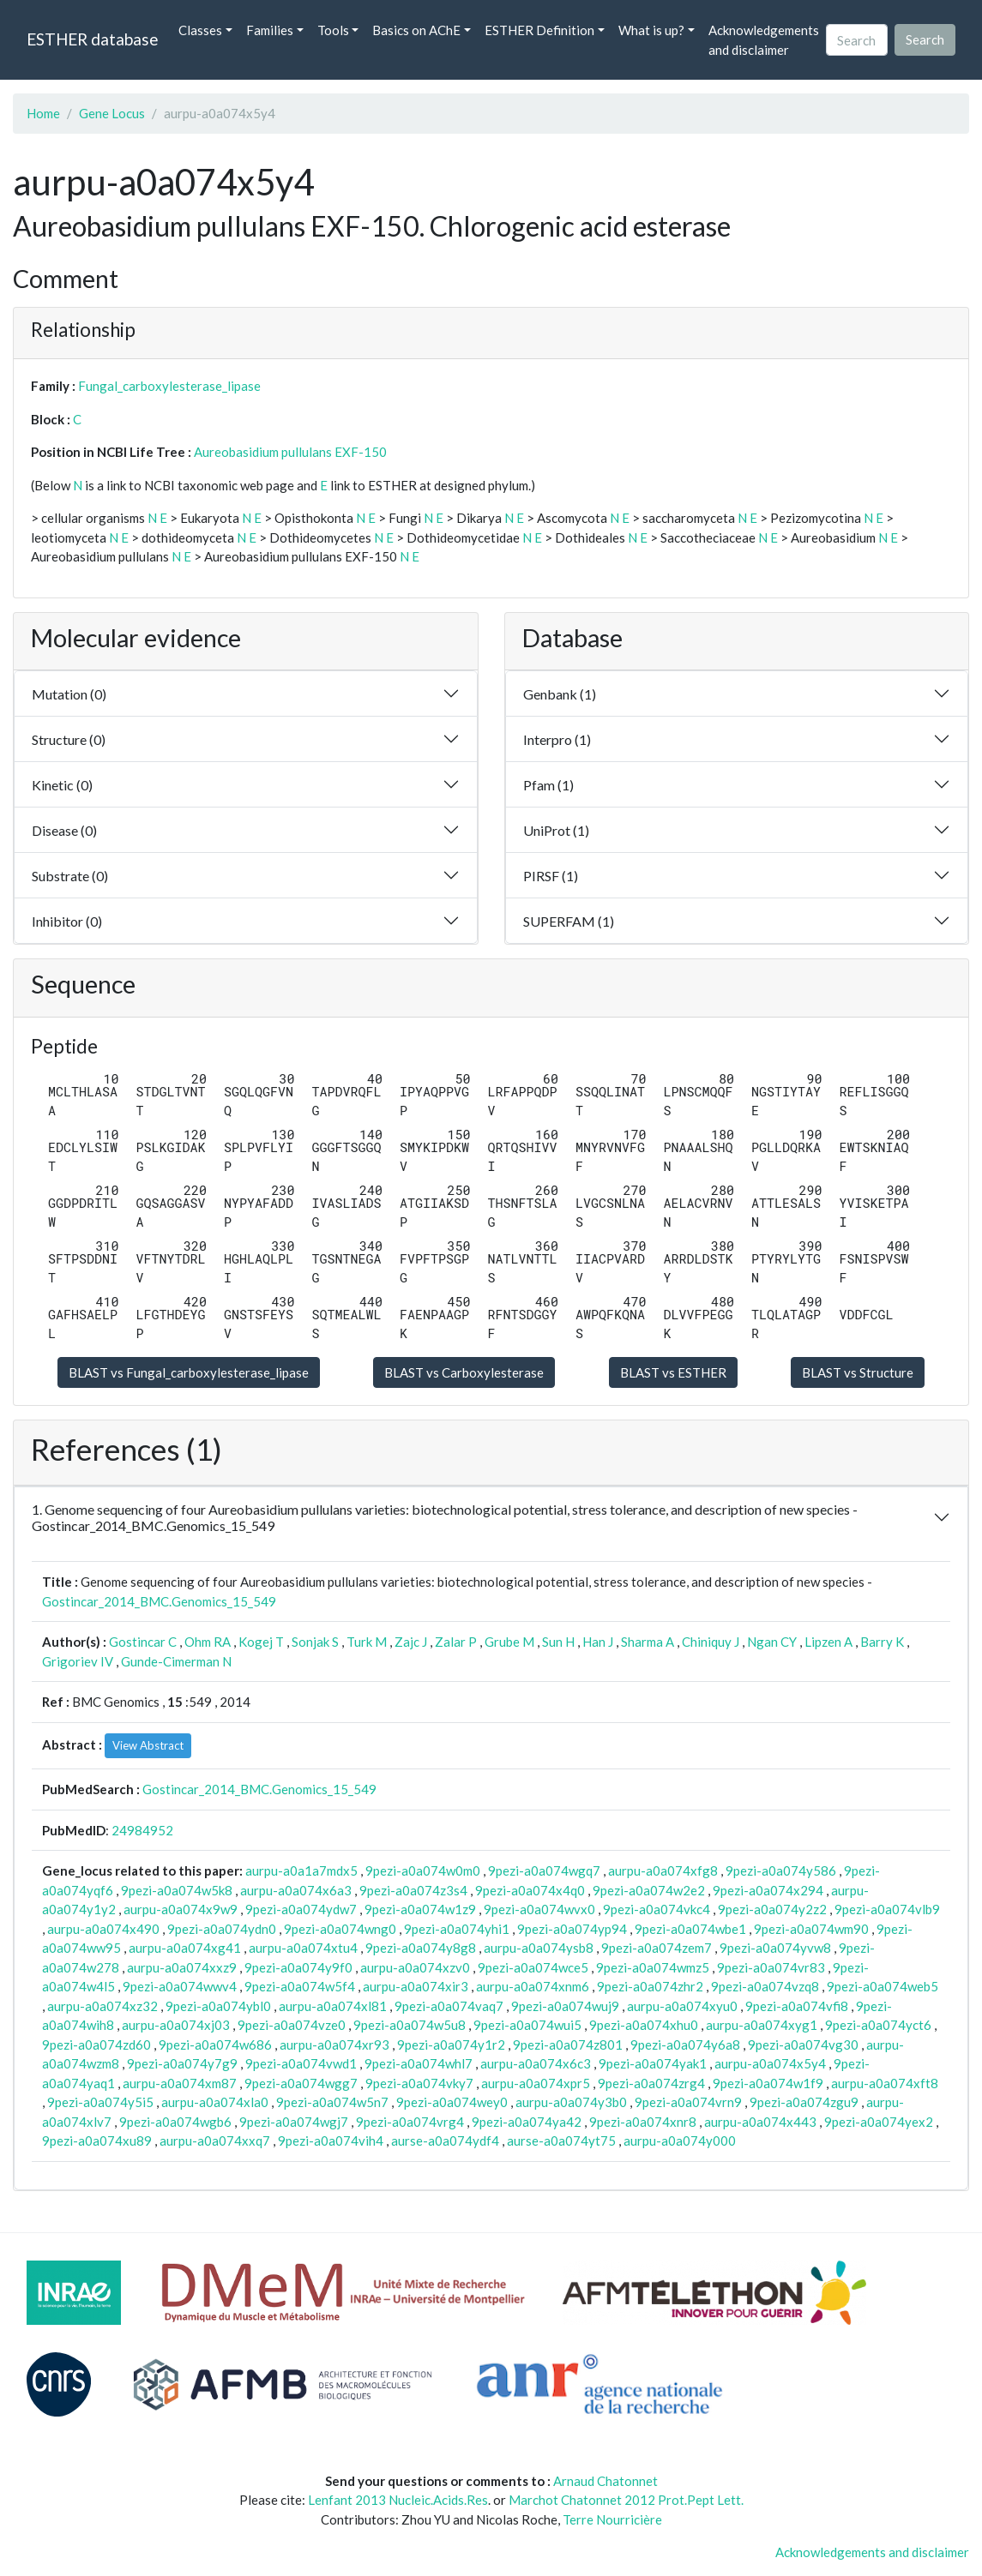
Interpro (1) (557, 739)
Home (43, 113)
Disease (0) (64, 830)
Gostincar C (143, 1641)
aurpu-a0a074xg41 (185, 1947)
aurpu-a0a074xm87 (180, 2083)
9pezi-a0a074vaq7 (449, 2006)
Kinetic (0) (62, 785)
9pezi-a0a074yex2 (878, 2121)
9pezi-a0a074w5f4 (299, 1986)
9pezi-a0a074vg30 (803, 2044)
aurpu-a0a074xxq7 (215, 2140)
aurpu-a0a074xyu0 (682, 2006)
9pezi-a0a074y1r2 (451, 2044)
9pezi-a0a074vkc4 (656, 1909)
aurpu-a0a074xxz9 (182, 1967)
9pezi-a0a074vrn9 (688, 2102)
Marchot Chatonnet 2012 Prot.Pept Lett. (626, 2499)
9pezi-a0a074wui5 (527, 2025)
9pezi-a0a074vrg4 (410, 2121)
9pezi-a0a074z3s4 (413, 1890)
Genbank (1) (559, 694)
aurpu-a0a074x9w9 (181, 1909)
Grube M (509, 1641)
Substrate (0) (70, 876)
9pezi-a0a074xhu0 (643, 2025)
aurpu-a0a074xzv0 (415, 1967)
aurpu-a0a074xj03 (176, 2025)
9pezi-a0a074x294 (768, 1890)
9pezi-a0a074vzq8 (765, 1986)
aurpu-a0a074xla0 (214, 2102)
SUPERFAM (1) (568, 921)
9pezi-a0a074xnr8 (642, 2121)
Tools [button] (333, 30)
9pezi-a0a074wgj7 (293, 2121)
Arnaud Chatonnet (605, 2481)
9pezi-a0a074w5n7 (332, 2102)
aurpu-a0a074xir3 (415, 1986)
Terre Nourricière (612, 2519)
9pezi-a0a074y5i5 (100, 2102)
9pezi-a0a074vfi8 (796, 2006)
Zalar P (456, 1641)
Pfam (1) (548, 785)
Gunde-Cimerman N (176, 1661)
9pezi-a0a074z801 (568, 2044)
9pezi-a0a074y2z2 (772, 1909)
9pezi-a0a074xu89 (97, 2140)
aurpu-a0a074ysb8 (538, 1947)
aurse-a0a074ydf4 (445, 2140)
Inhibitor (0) (67, 921)
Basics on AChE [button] (416, 30)
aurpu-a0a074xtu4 (303, 1947)
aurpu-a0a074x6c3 (535, 2063)
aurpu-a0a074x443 (760, 2121)
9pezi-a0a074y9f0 (298, 1967)
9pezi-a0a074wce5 (533, 1967)
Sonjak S (315, 1641)
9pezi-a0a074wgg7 (301, 2083)
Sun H (558, 1641)
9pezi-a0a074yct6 (878, 2025)
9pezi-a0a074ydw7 (301, 1909)
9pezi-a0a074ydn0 (221, 1929)
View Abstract (148, 1745)
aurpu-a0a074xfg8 (663, 1870)
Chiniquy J (710, 1641)
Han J (597, 1641)
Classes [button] (200, 30)
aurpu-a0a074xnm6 (532, 1986)
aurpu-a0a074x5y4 (770, 2063)
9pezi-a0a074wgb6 (175, 2121)
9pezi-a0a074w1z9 (420, 1909)
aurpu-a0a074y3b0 (571, 2102)
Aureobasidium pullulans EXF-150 (290, 451)
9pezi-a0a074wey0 (452, 2102)
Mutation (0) (69, 694)
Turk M (366, 1641)
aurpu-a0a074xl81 (333, 2006)
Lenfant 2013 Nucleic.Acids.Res (398, 2499)
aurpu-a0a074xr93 (334, 2044)
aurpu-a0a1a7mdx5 (301, 1870)
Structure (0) (68, 739)
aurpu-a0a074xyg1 (761, 2025)
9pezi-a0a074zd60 (96, 2044)
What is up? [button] (651, 30)
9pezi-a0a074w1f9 (768, 2083)
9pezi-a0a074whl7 (418, 2063)
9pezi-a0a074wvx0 (539, 1909)
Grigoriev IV (77, 1661)
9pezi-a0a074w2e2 (649, 1890)
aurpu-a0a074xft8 (884, 2083)
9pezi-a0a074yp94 (572, 1929)
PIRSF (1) (550, 876)
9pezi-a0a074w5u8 (409, 2025)
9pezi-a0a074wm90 (811, 1929)
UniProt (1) (556, 830)
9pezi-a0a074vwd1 (301, 2063)
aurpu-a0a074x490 (103, 1929)
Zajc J (411, 1641)
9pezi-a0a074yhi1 (456, 1929)
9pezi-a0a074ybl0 (218, 2006)
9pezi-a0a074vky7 (419, 2083)
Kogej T (261, 1641)
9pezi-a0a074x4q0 (530, 1890)
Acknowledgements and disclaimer (763, 39)
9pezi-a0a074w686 (215, 2044)
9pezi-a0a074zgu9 (804, 2102)
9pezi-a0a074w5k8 (176, 1890)
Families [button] (269, 30)
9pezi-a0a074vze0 (292, 2025)
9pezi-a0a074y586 (781, 1870)
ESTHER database (92, 39)
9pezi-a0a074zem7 (656, 1947)
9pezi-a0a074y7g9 (182, 2063)
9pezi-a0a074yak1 (653, 2063)
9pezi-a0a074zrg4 (651, 2083)
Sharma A (647, 1641)
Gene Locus (112, 113)
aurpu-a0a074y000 (680, 2140)
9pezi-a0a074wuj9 (565, 2006)
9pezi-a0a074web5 (882, 1986)
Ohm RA (207, 1641)
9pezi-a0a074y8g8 (420, 1947)
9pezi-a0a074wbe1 (690, 1929)
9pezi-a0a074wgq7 (544, 1870)
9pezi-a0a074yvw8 (775, 1947)
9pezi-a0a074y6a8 (685, 2044)
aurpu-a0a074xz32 (102, 2006)
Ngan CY (772, 1641)
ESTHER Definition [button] (539, 30)
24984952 (142, 1830)
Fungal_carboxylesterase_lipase (169, 385)
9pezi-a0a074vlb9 (887, 1909)
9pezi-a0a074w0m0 (422, 1870)
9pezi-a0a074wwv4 (180, 1986)
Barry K (882, 1641)
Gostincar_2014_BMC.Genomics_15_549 (159, 1601)
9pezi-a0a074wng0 (340, 1929)
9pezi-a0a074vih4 (330, 2140)
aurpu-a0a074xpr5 (535, 2083)
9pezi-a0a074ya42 (526, 2121)
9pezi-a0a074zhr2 (650, 1986)
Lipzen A (828, 1641)
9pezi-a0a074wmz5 (652, 1967)
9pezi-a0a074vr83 (771, 1967)
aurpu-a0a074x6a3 (296, 1890)
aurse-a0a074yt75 (561, 2140)
